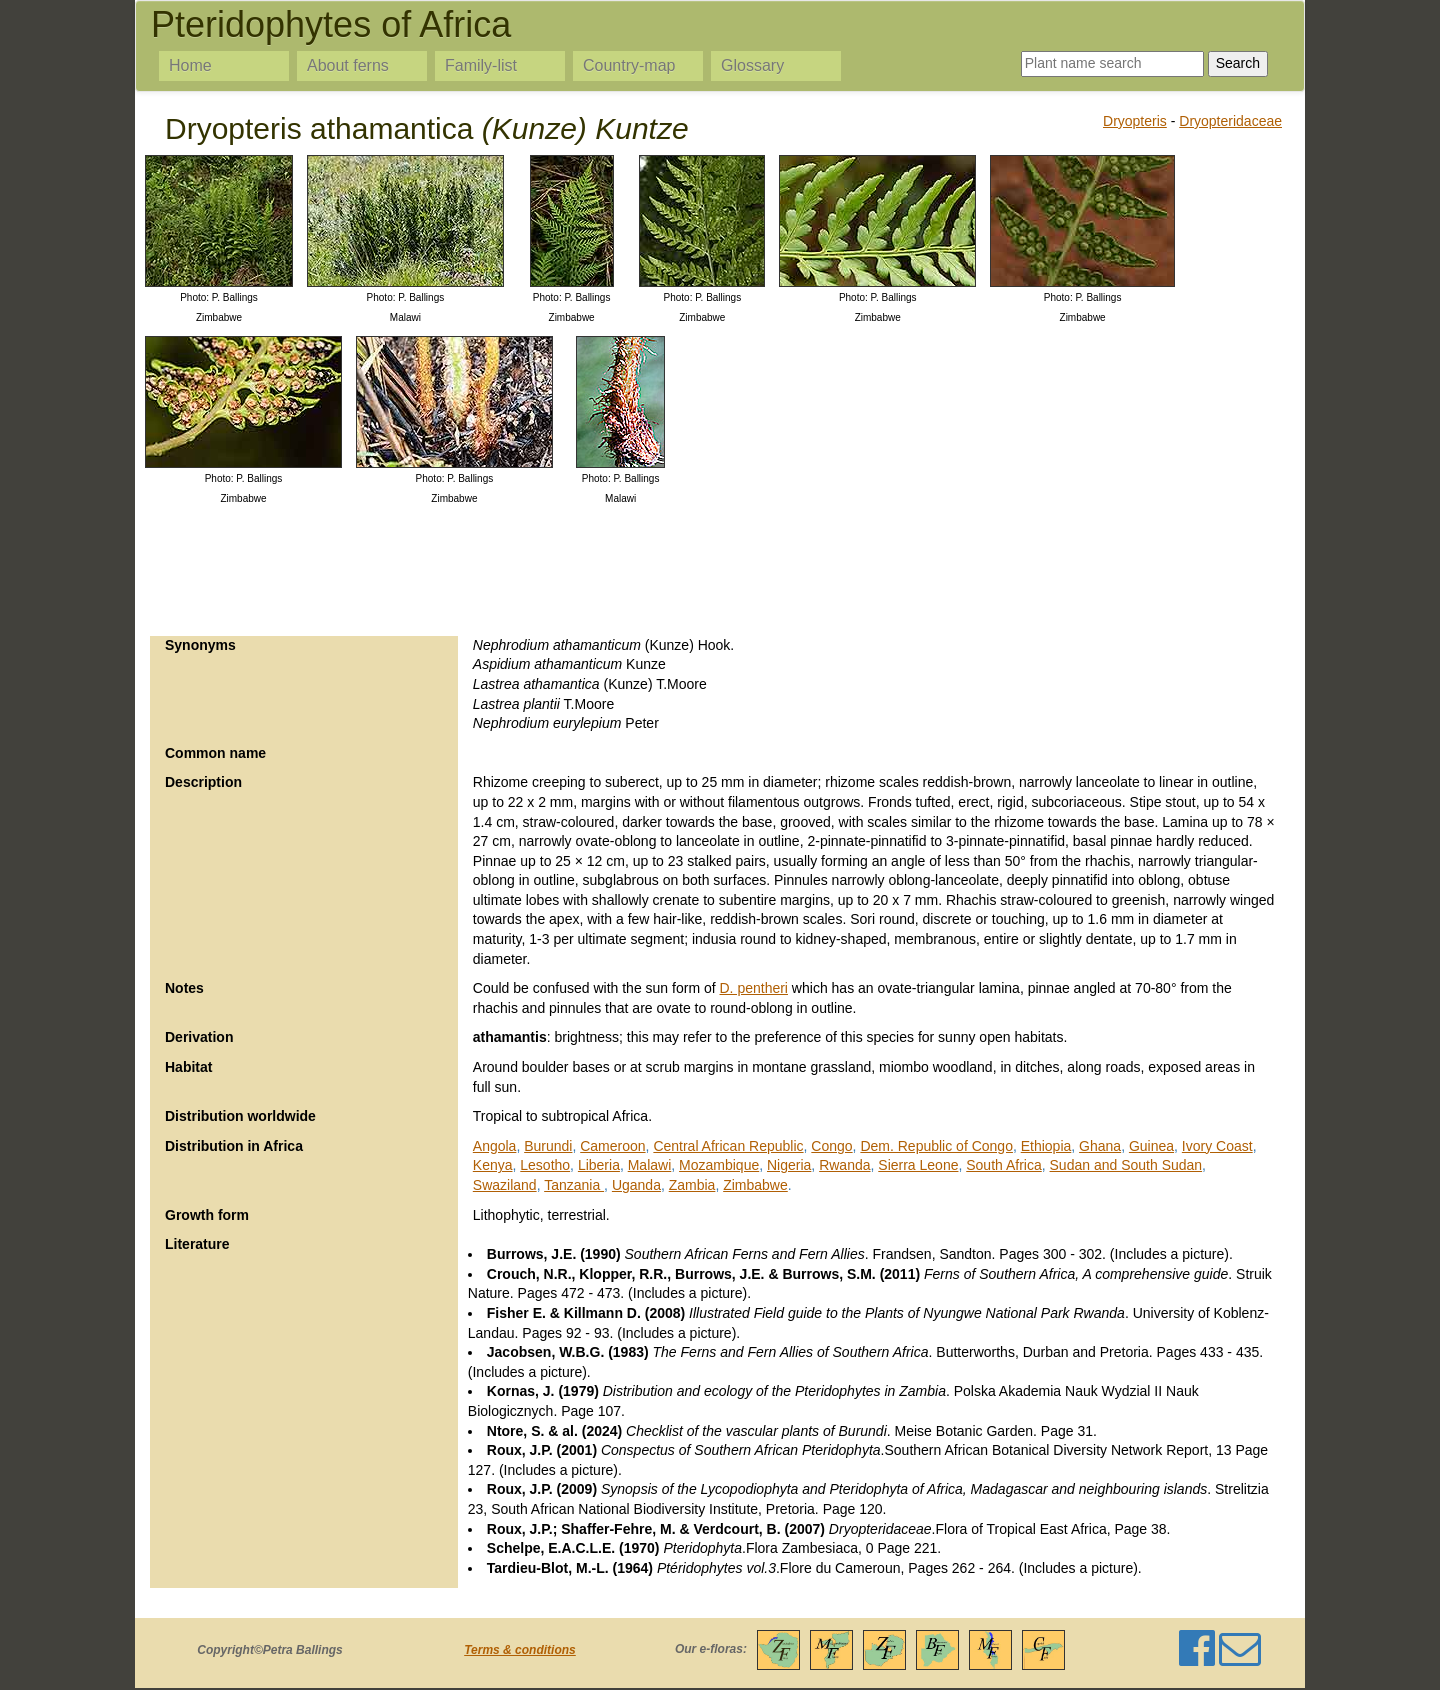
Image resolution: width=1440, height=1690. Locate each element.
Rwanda (844, 1165)
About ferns (348, 65)
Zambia (692, 1185)
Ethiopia (1046, 1146)
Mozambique (719, 1165)
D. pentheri (754, 988)
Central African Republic (728, 1146)
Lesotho (545, 1165)
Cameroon (612, 1146)
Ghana (1100, 1146)
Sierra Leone (918, 1165)
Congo (831, 1146)
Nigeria (789, 1165)
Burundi (548, 1146)
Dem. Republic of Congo (936, 1146)
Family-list (481, 65)
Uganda (636, 1185)
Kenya (493, 1165)
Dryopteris (1135, 121)
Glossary (752, 65)
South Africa (1004, 1165)
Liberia (599, 1165)
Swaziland (505, 1185)
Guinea (1151, 1146)
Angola (495, 1146)
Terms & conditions (520, 1650)
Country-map (629, 65)
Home (190, 65)
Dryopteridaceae (1230, 121)
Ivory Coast (1217, 1146)
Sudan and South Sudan (1126, 1165)
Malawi (650, 1165)
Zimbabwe (755, 1185)
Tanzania (574, 1185)
